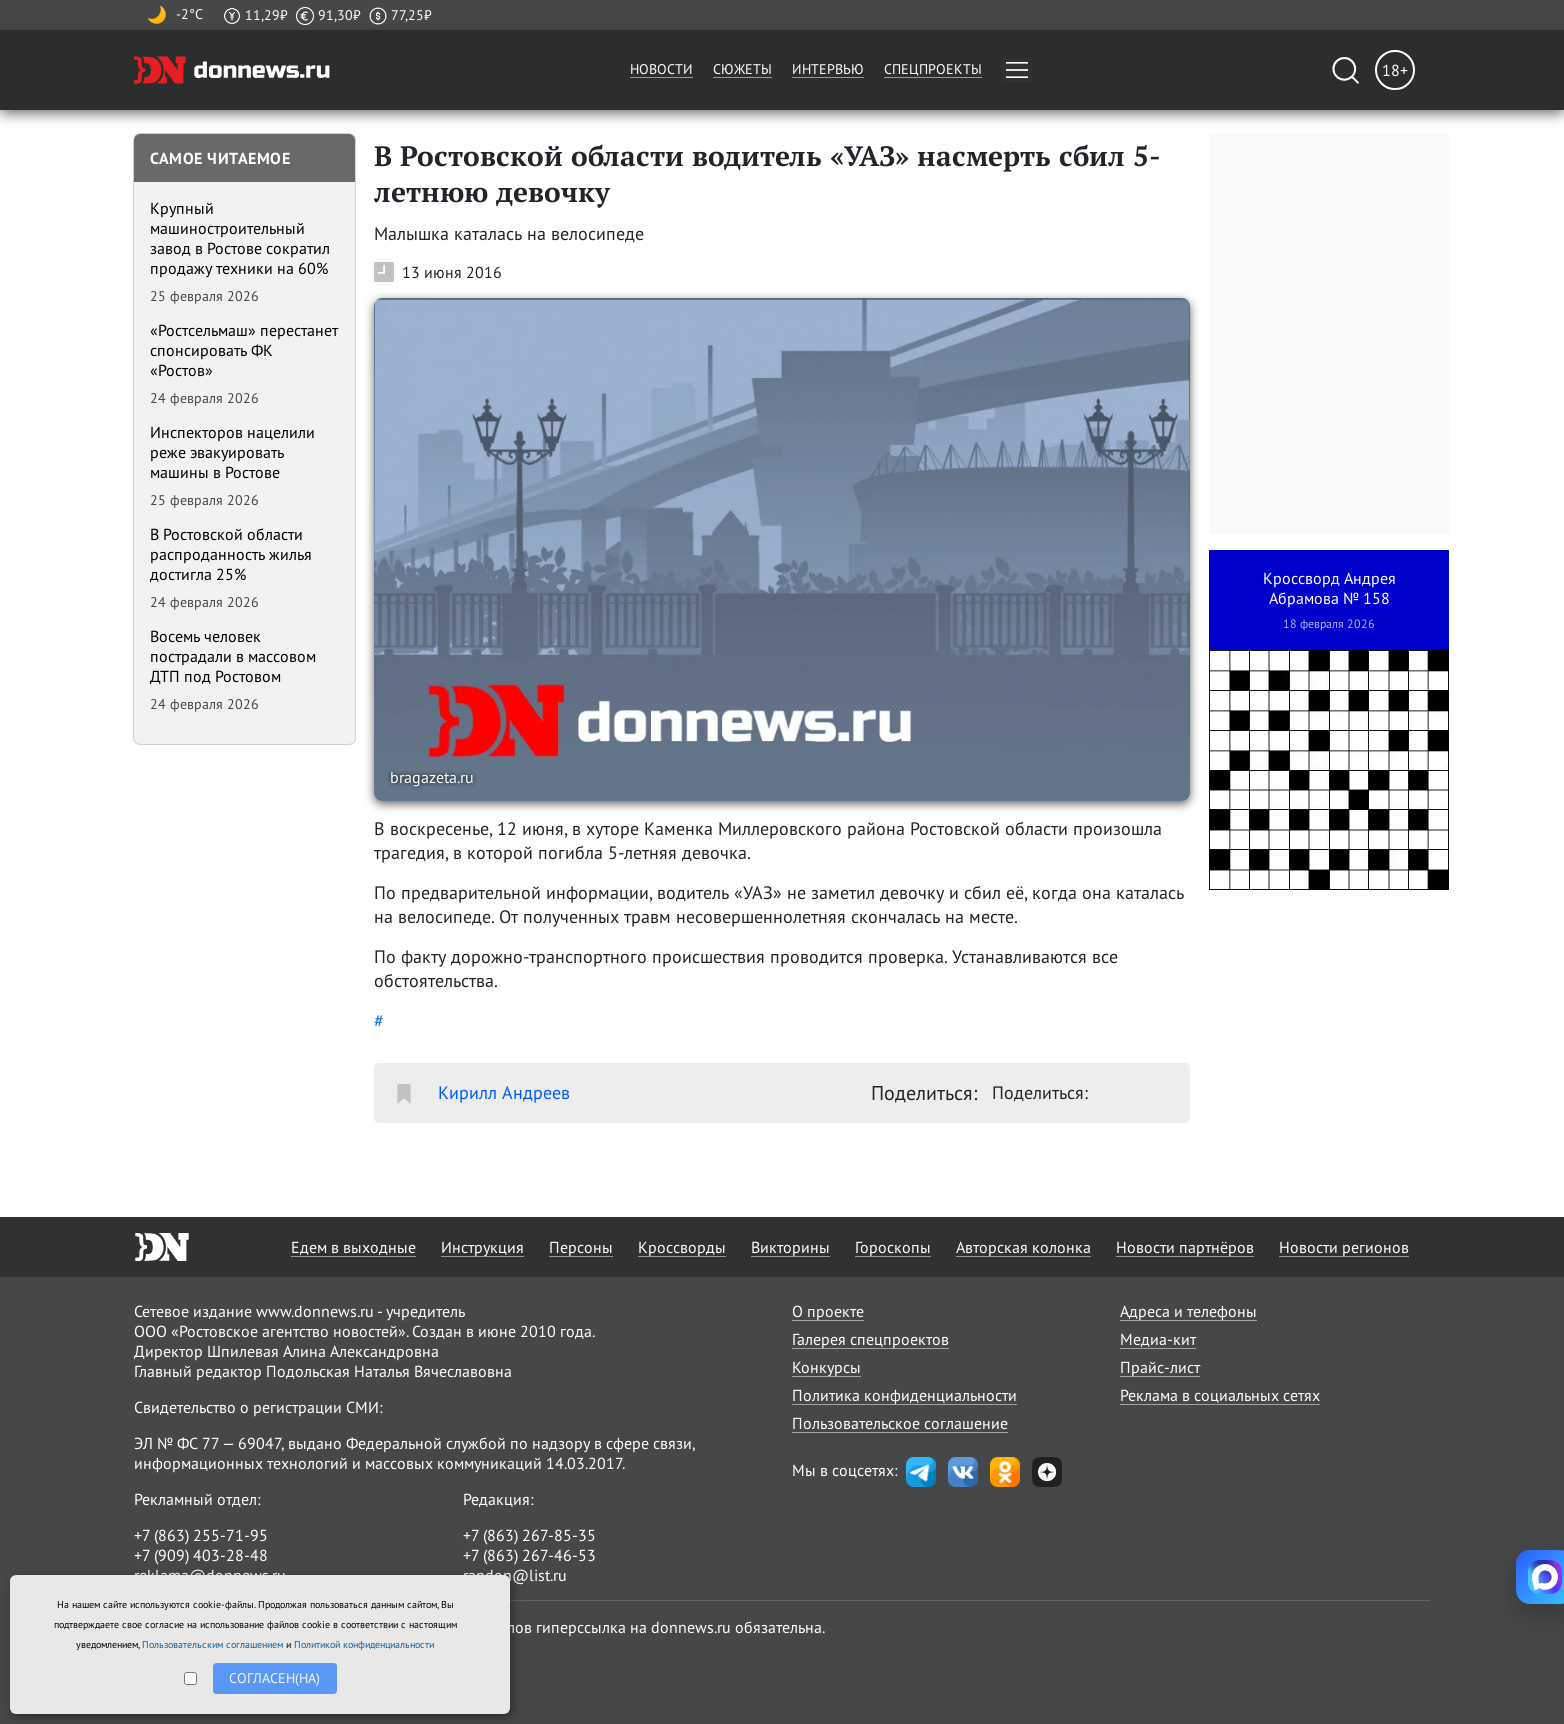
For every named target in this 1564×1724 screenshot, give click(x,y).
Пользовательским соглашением (212, 1644)
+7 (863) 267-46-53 (529, 1555)
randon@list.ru (515, 1575)
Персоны (581, 1247)
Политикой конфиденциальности (364, 1644)
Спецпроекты (933, 69)
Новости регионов (1344, 1247)
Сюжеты (742, 69)
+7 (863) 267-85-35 (529, 1535)
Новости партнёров (1185, 1247)
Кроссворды (682, 1247)
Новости (661, 69)
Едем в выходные (353, 1247)
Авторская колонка (1023, 1247)
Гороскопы (893, 1247)
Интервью (828, 69)
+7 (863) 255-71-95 (201, 1535)
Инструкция (482, 1247)
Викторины (790, 1247)
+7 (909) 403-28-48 (201, 1555)
